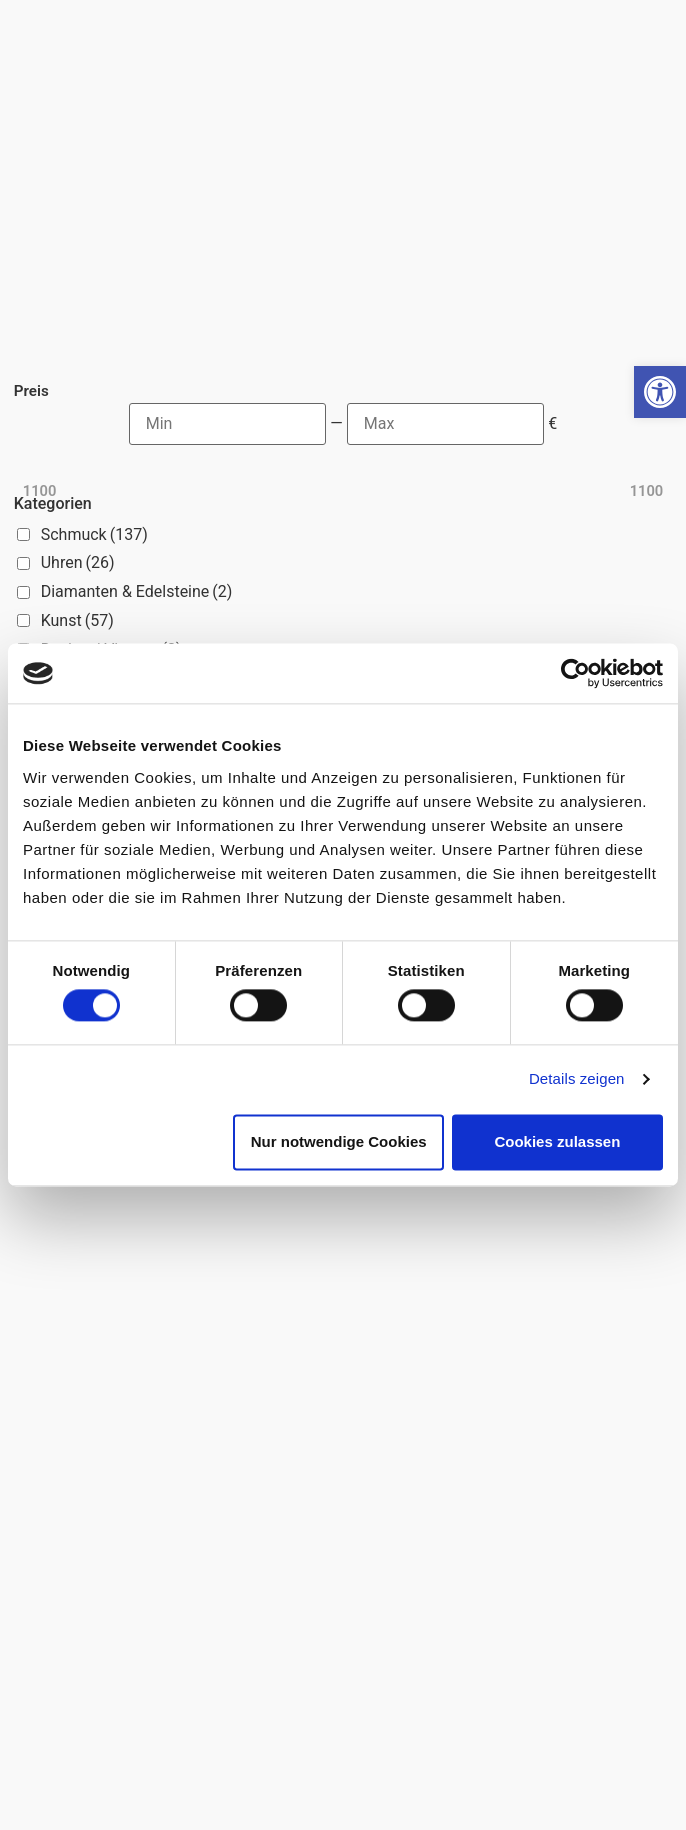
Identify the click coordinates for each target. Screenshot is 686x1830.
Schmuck (94, 534)
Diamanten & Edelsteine (137, 591)
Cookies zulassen (557, 1141)
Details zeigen (577, 1079)
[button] (660, 392)
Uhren (78, 562)
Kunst (77, 620)
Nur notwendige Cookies (339, 1141)
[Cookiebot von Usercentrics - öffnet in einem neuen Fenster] (575, 673)
